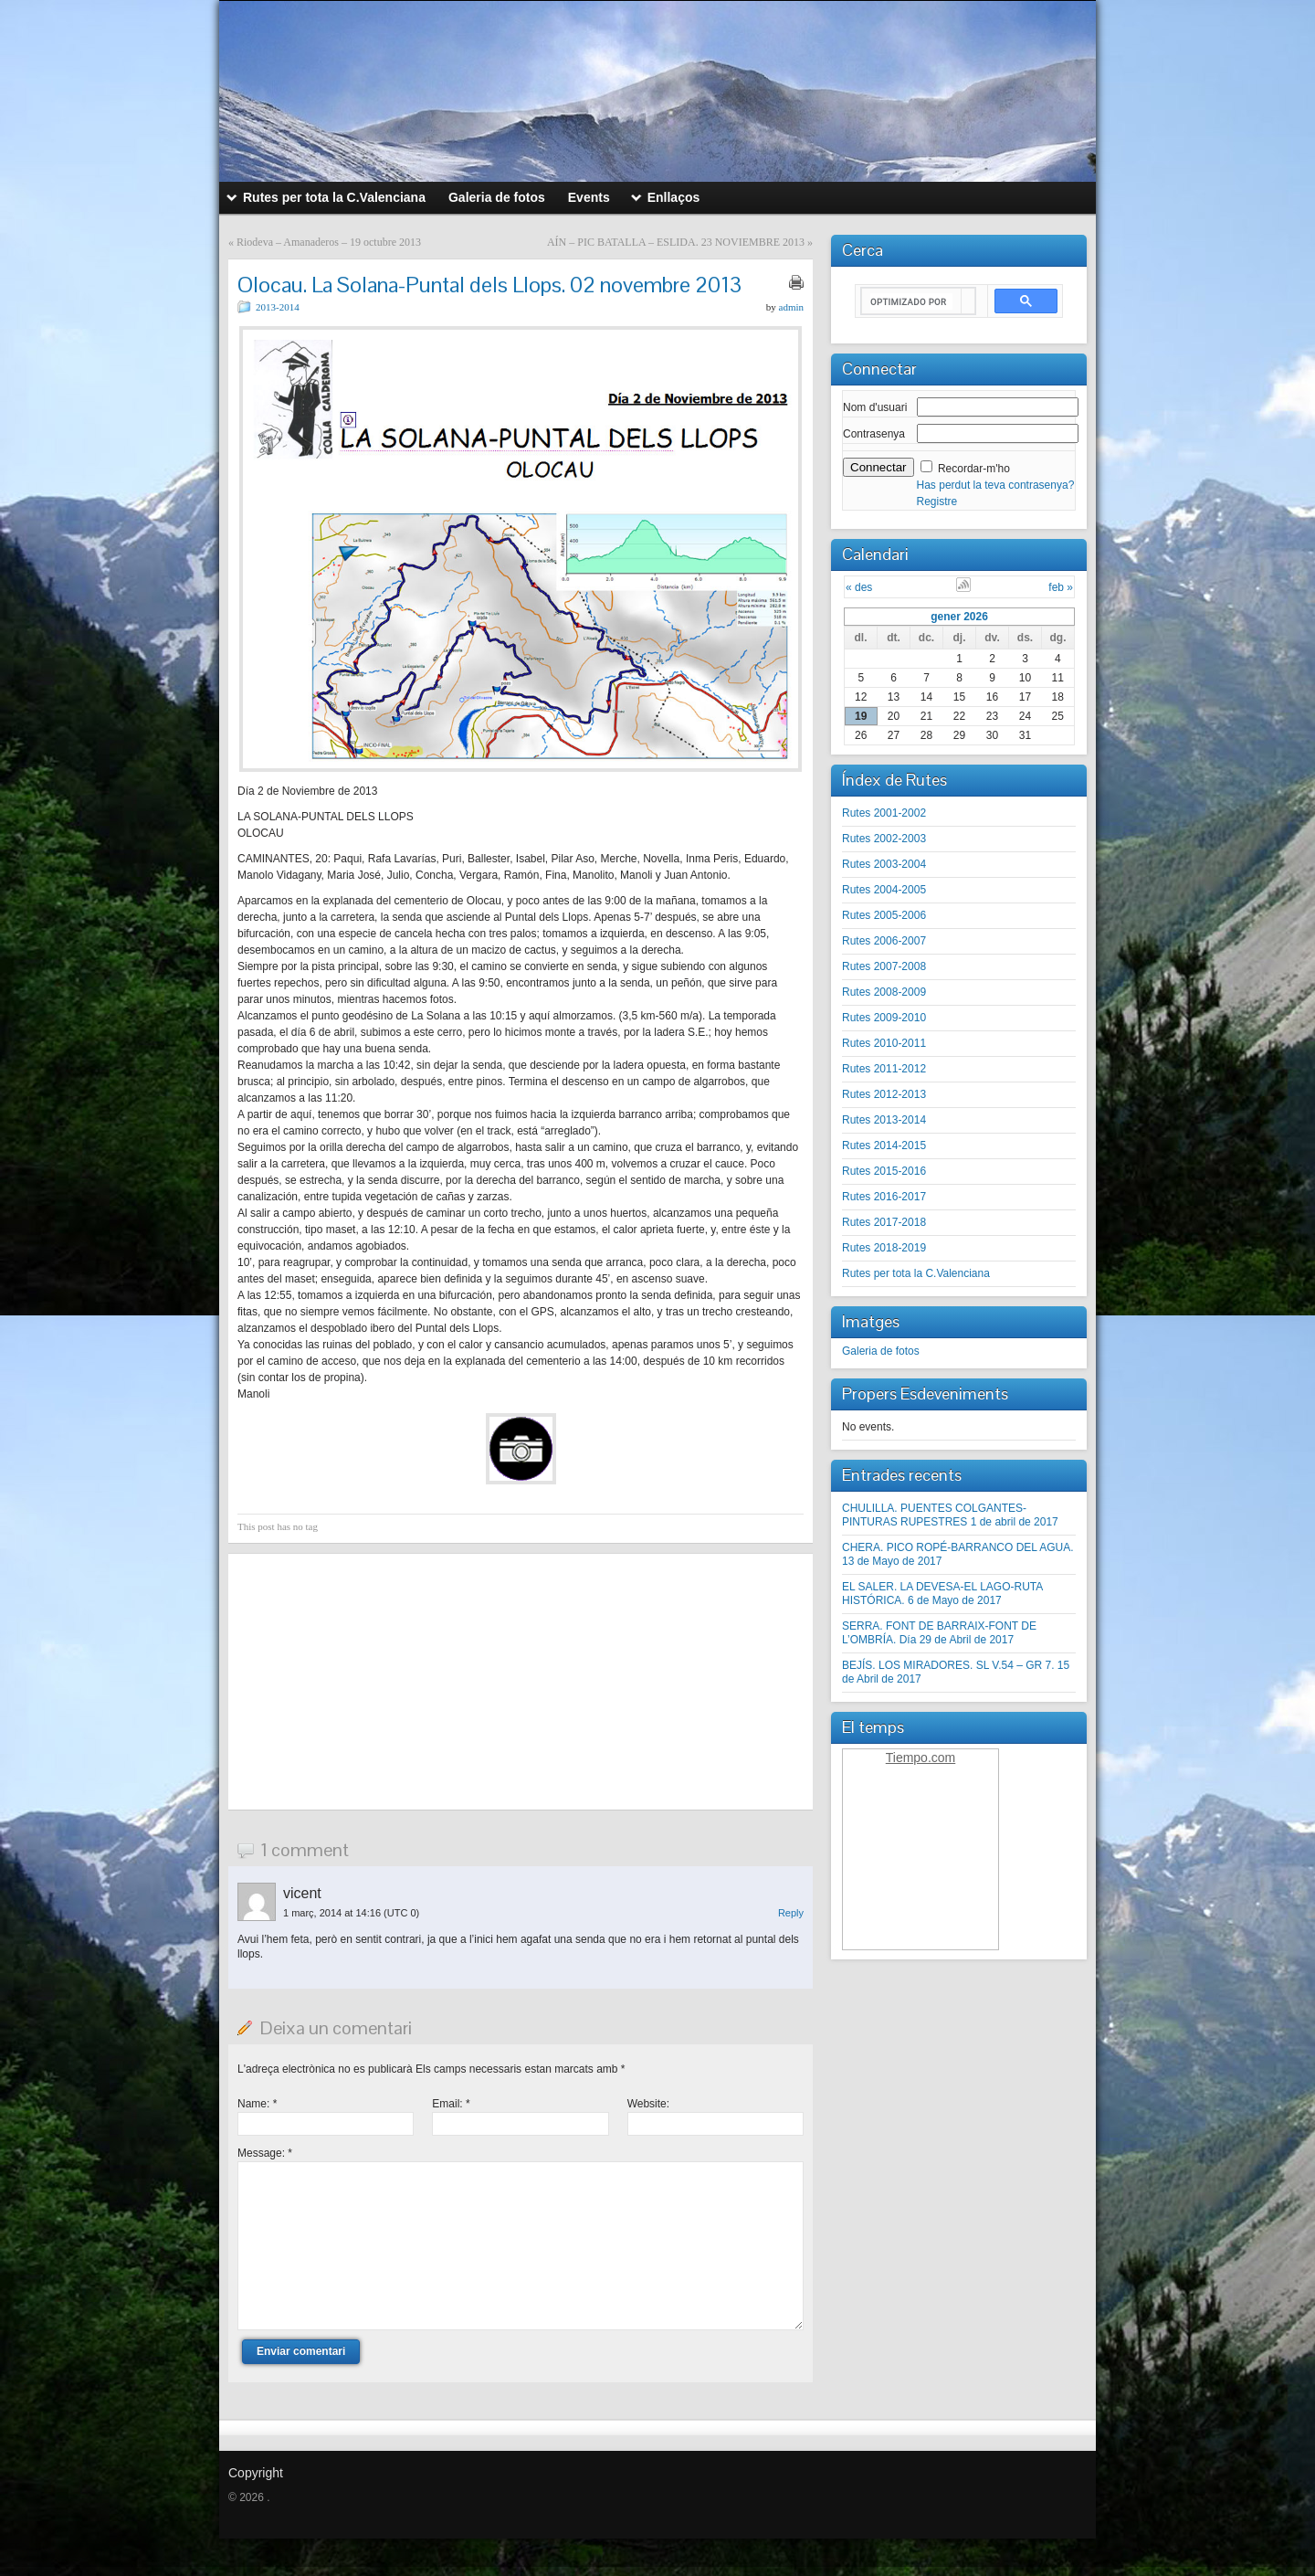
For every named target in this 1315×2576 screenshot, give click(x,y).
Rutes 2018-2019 (884, 1247)
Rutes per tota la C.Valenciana (916, 1273)
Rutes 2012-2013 (884, 1094)
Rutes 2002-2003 (884, 838)
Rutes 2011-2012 (884, 1068)
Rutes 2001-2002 (884, 813)
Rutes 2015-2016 (884, 1171)
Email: (450, 2103)
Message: (264, 2153)
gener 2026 (959, 616)
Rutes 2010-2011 (884, 1043)
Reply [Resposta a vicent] (791, 1912)
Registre (937, 501)
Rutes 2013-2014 (884, 1120)
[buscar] (911, 301)
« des (859, 587)
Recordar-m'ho (974, 468)
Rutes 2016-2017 (884, 1196)
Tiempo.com (921, 1757)
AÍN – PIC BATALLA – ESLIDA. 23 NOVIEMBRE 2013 (676, 242)
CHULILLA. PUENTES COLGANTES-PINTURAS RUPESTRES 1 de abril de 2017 (950, 1515)
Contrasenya (874, 434)
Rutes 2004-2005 (884, 889)
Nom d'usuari (875, 407)
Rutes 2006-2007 (884, 940)
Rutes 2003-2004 (884, 864)
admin (792, 306)
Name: (257, 2103)
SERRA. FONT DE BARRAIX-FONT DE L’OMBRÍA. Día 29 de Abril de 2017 (939, 1633)
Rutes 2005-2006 (884, 915)
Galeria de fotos (881, 1351)
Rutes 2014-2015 (884, 1145)
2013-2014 (278, 306)
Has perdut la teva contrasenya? (996, 485)
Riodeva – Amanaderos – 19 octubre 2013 (329, 242)
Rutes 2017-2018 (884, 1222)
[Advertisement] (520, 1682)
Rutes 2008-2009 (884, 992)
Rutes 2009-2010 (884, 1017)
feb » (1060, 587)
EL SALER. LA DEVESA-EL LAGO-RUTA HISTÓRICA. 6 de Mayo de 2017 (942, 1593)
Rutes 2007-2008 (884, 966)
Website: (648, 2103)
